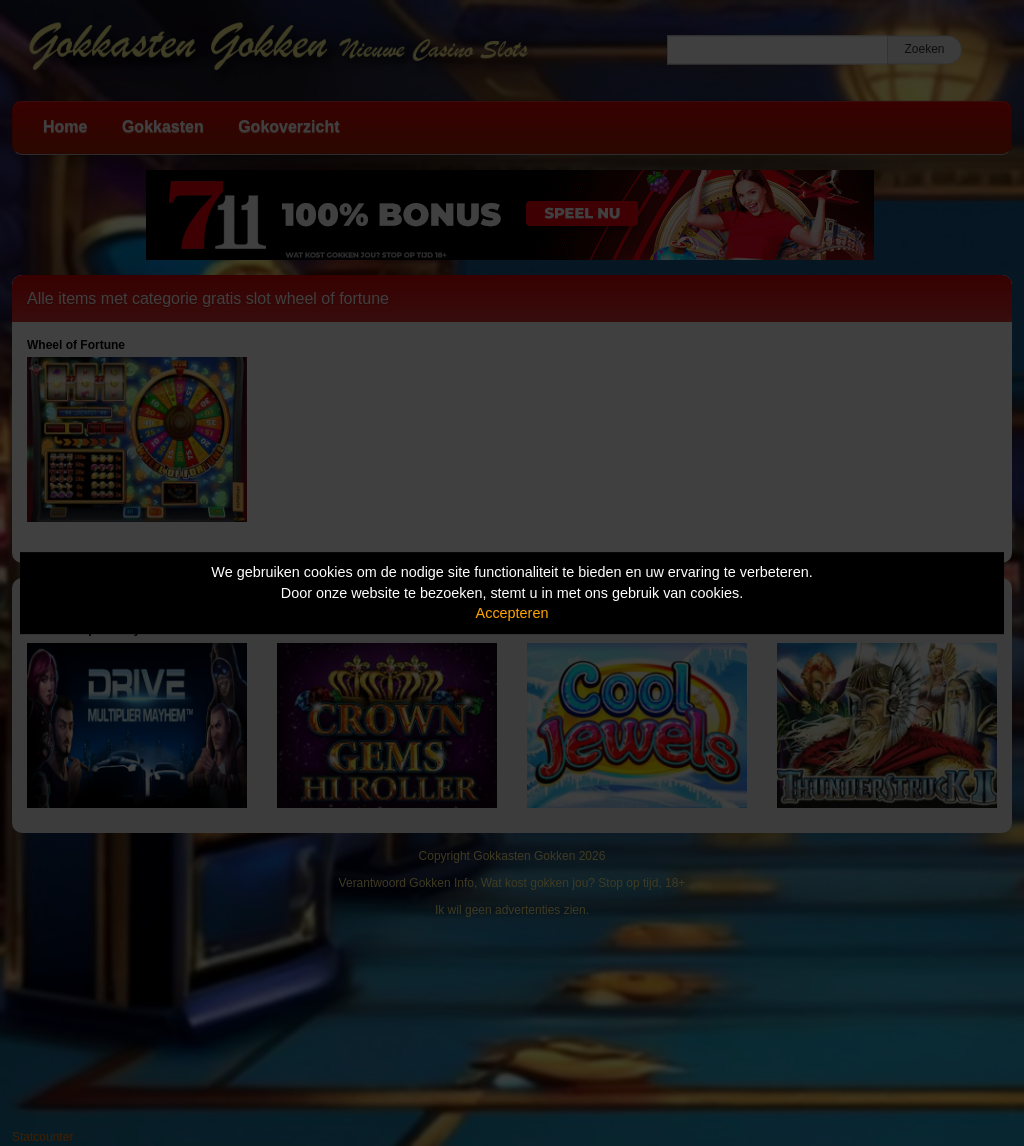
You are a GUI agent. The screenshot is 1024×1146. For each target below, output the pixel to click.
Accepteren (512, 613)
